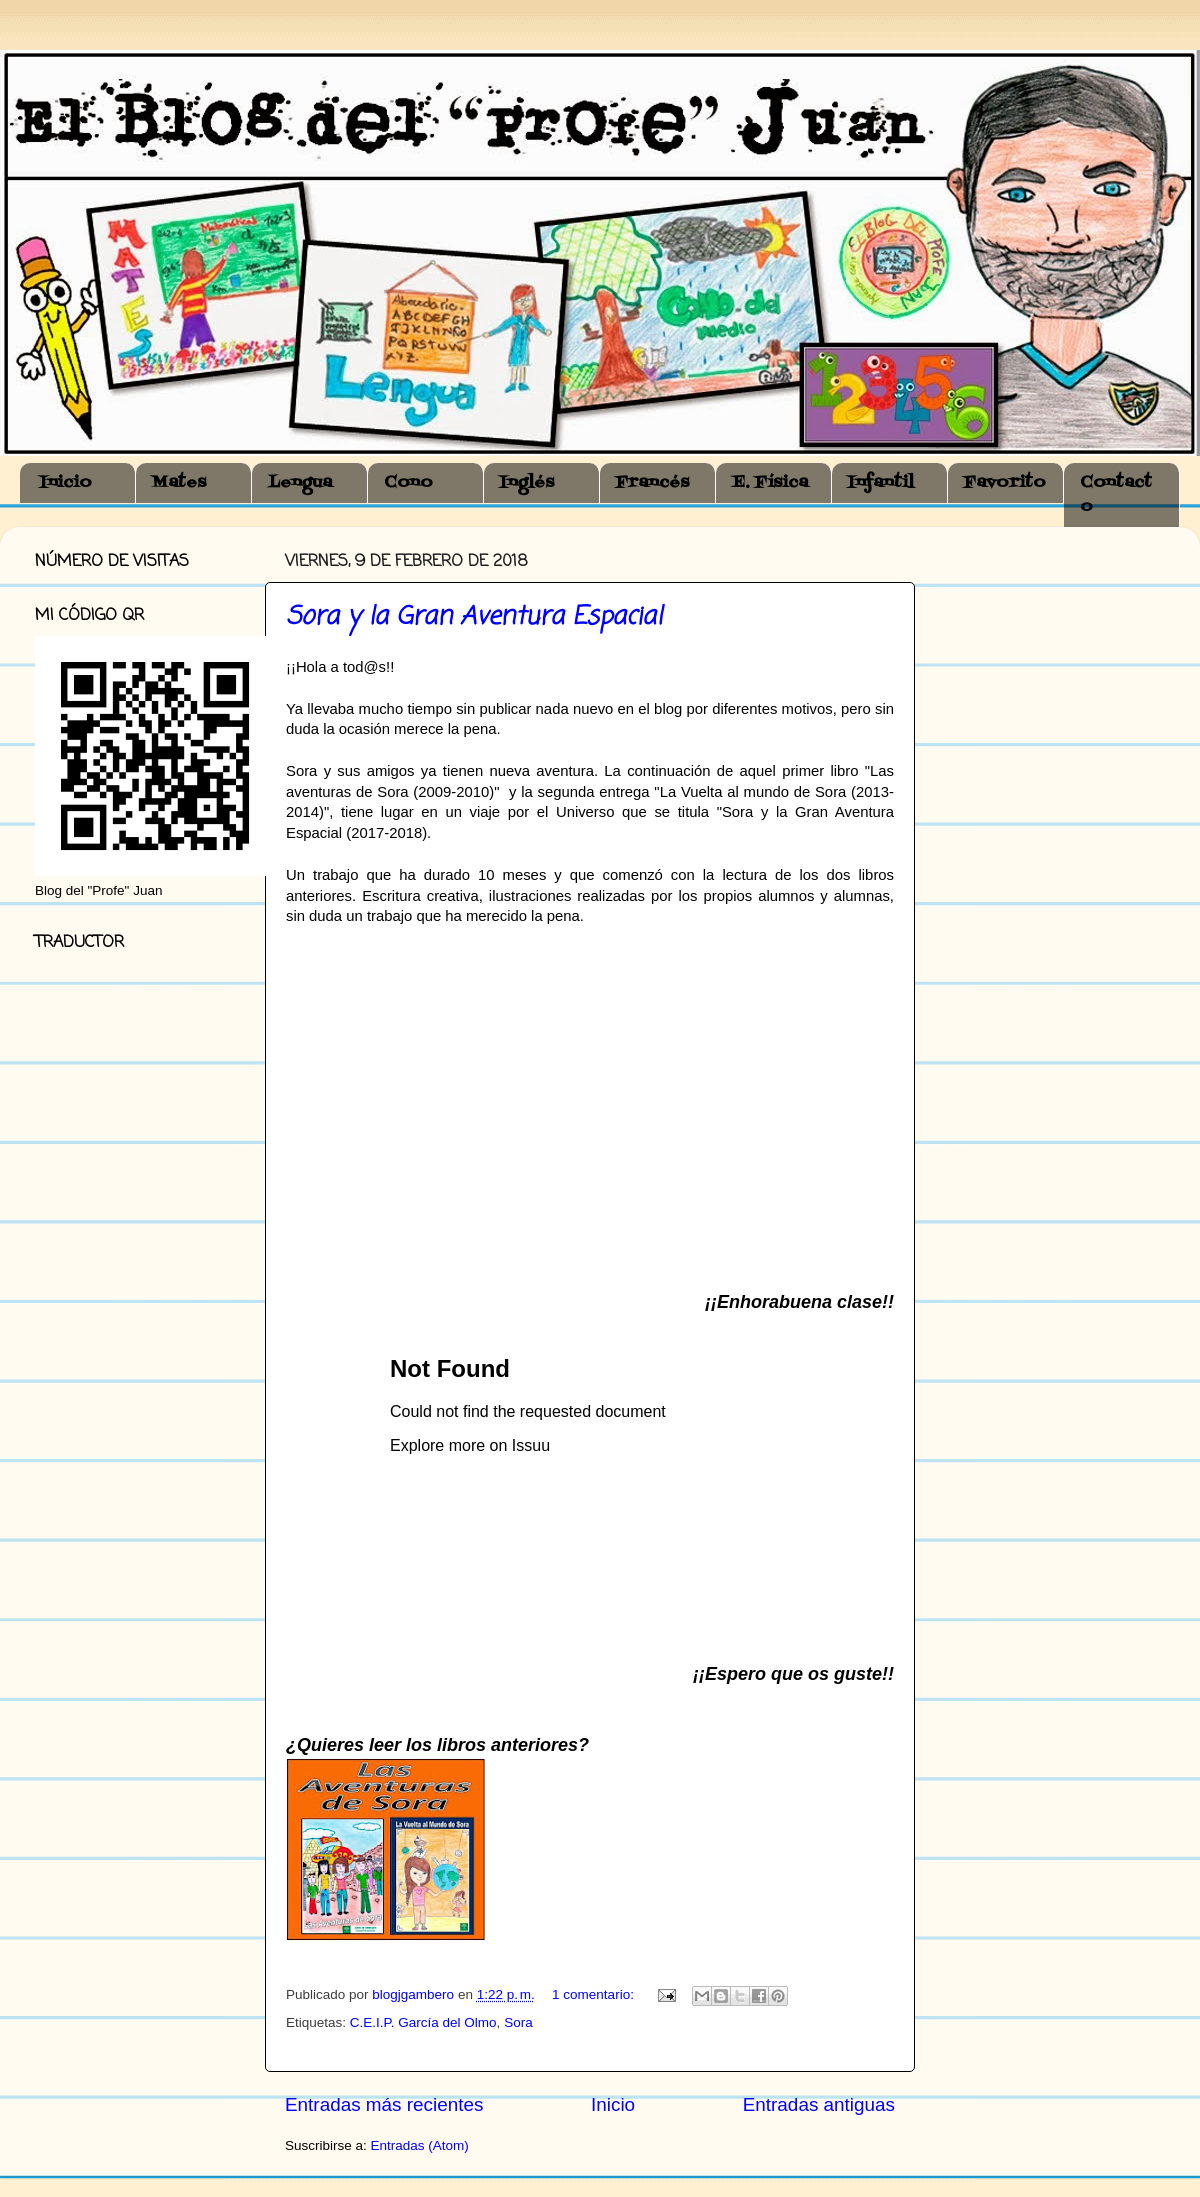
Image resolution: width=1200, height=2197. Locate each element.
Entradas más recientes (384, 2104)
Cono (408, 483)
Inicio (66, 483)
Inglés (527, 483)
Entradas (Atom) (420, 2145)
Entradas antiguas (819, 2104)
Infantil (881, 483)
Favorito (1005, 483)
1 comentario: (595, 1994)
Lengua (300, 483)
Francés (652, 483)
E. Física (770, 483)
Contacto (1116, 495)
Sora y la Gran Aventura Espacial (474, 617)
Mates (179, 483)
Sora (518, 2022)
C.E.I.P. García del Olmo (423, 2022)
